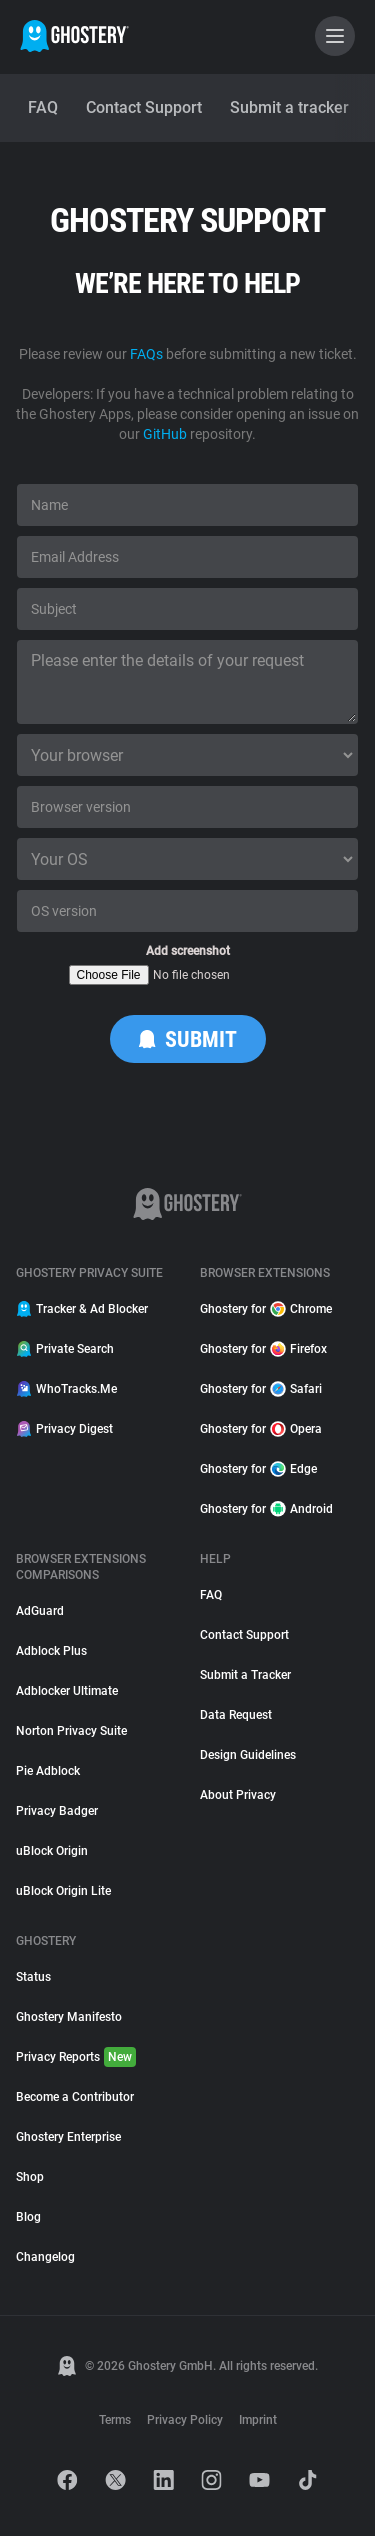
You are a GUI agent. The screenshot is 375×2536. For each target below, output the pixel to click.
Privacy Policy (185, 2420)
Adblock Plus (51, 1651)
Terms (115, 2420)
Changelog (45, 2257)
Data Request (236, 1715)
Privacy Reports (76, 2057)
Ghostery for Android (266, 1509)
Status (33, 1977)
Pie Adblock (48, 1771)
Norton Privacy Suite (71, 1731)
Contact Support (244, 1635)
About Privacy (238, 1795)
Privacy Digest (64, 1429)
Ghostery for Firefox (263, 1349)
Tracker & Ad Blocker (82, 1309)
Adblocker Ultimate (67, 1691)
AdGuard (40, 1611)
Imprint (258, 2420)
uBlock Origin (52, 1851)
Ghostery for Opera (261, 1429)
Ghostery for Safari (261, 1389)
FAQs (146, 354)
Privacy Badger (57, 1811)
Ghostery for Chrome (266, 1309)
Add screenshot (188, 951)
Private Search (65, 1349)
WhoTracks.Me (66, 1389)
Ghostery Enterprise (68, 2137)
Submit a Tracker (245, 1675)
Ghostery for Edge (258, 1469)
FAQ (211, 1595)
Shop (30, 2177)
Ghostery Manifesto (69, 2017)
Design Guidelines (248, 1755)
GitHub (165, 434)
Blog (28, 2217)
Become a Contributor (75, 2097)
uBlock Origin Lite (63, 1891)
